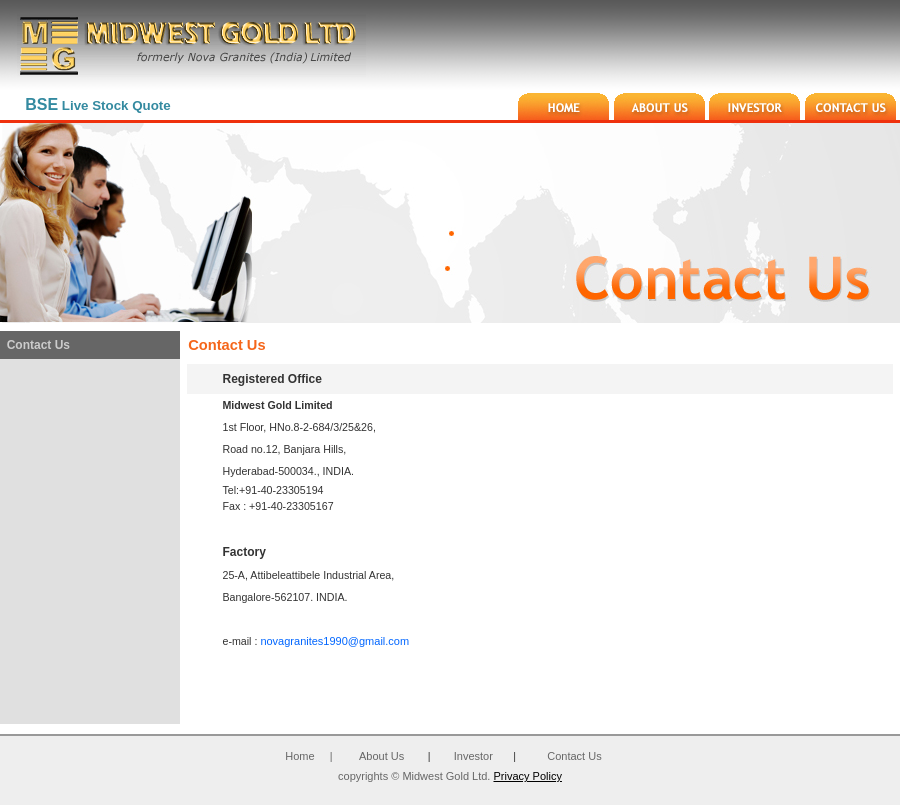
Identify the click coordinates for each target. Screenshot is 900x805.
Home (299, 756)
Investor (473, 756)
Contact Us (574, 756)
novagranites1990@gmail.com (334, 641)
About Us (381, 756)
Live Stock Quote (97, 105)
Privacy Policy (527, 776)
